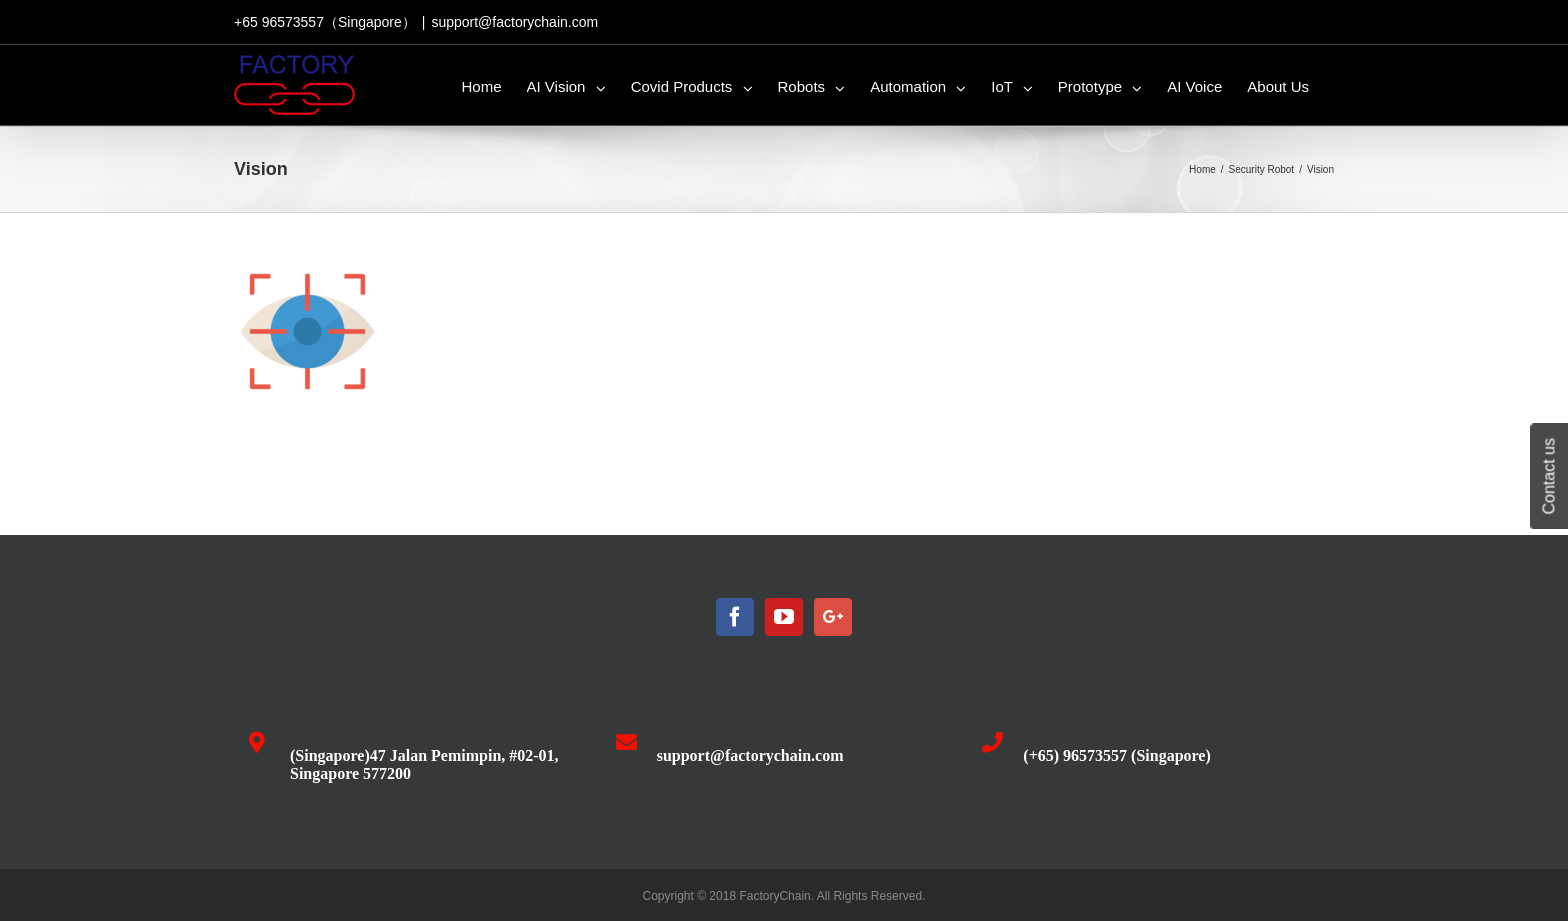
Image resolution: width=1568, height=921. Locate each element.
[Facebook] (735, 617)
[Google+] (833, 617)
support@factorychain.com (514, 22)
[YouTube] (784, 617)
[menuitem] (482, 85)
